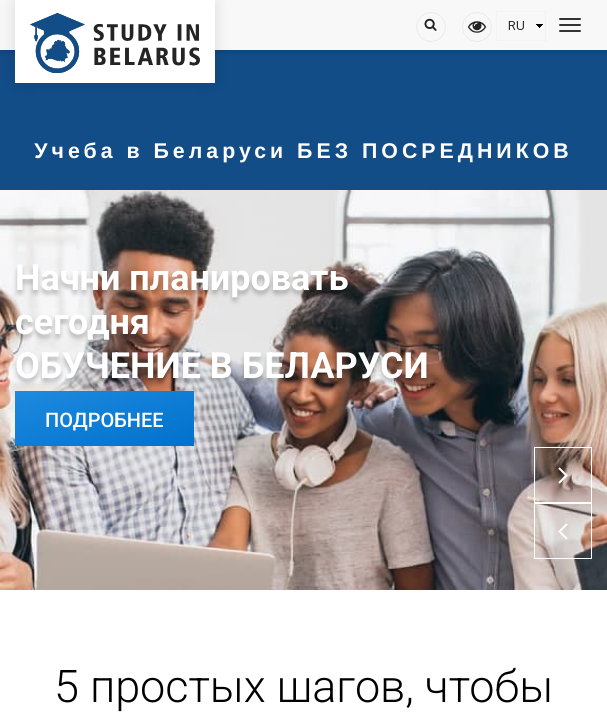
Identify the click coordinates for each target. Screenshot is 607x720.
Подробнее (104, 420)
